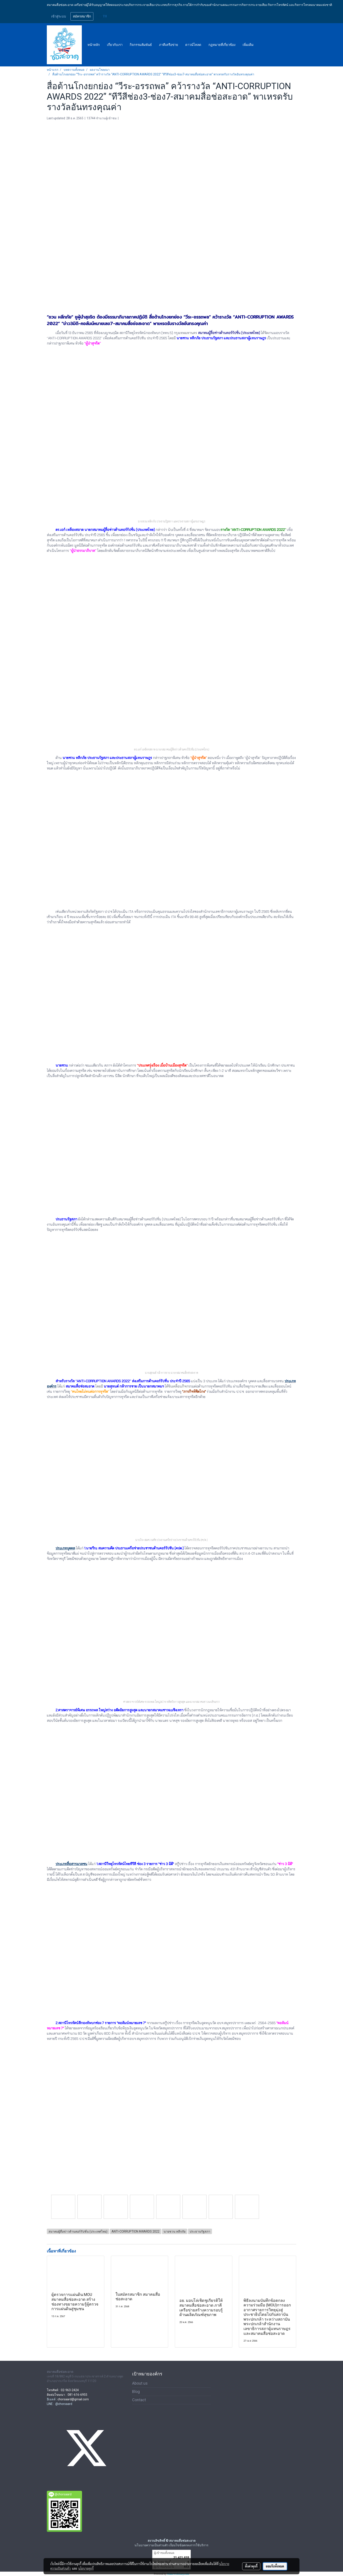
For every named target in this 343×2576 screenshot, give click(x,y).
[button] (261, 45)
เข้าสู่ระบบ (58, 16)
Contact (139, 2400)
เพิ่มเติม (248, 45)
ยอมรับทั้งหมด (275, 2566)
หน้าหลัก (94, 45)
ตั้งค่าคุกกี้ (251, 2566)
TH (102, 16)
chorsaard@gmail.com (73, 2399)
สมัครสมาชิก (82, 16)
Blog (136, 2391)
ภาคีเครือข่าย (168, 45)
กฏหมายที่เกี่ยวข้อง (221, 45)
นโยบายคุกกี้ (86, 2568)
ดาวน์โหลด (193, 45)
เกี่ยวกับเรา (114, 45)
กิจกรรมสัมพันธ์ (141, 45)
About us (140, 2383)
